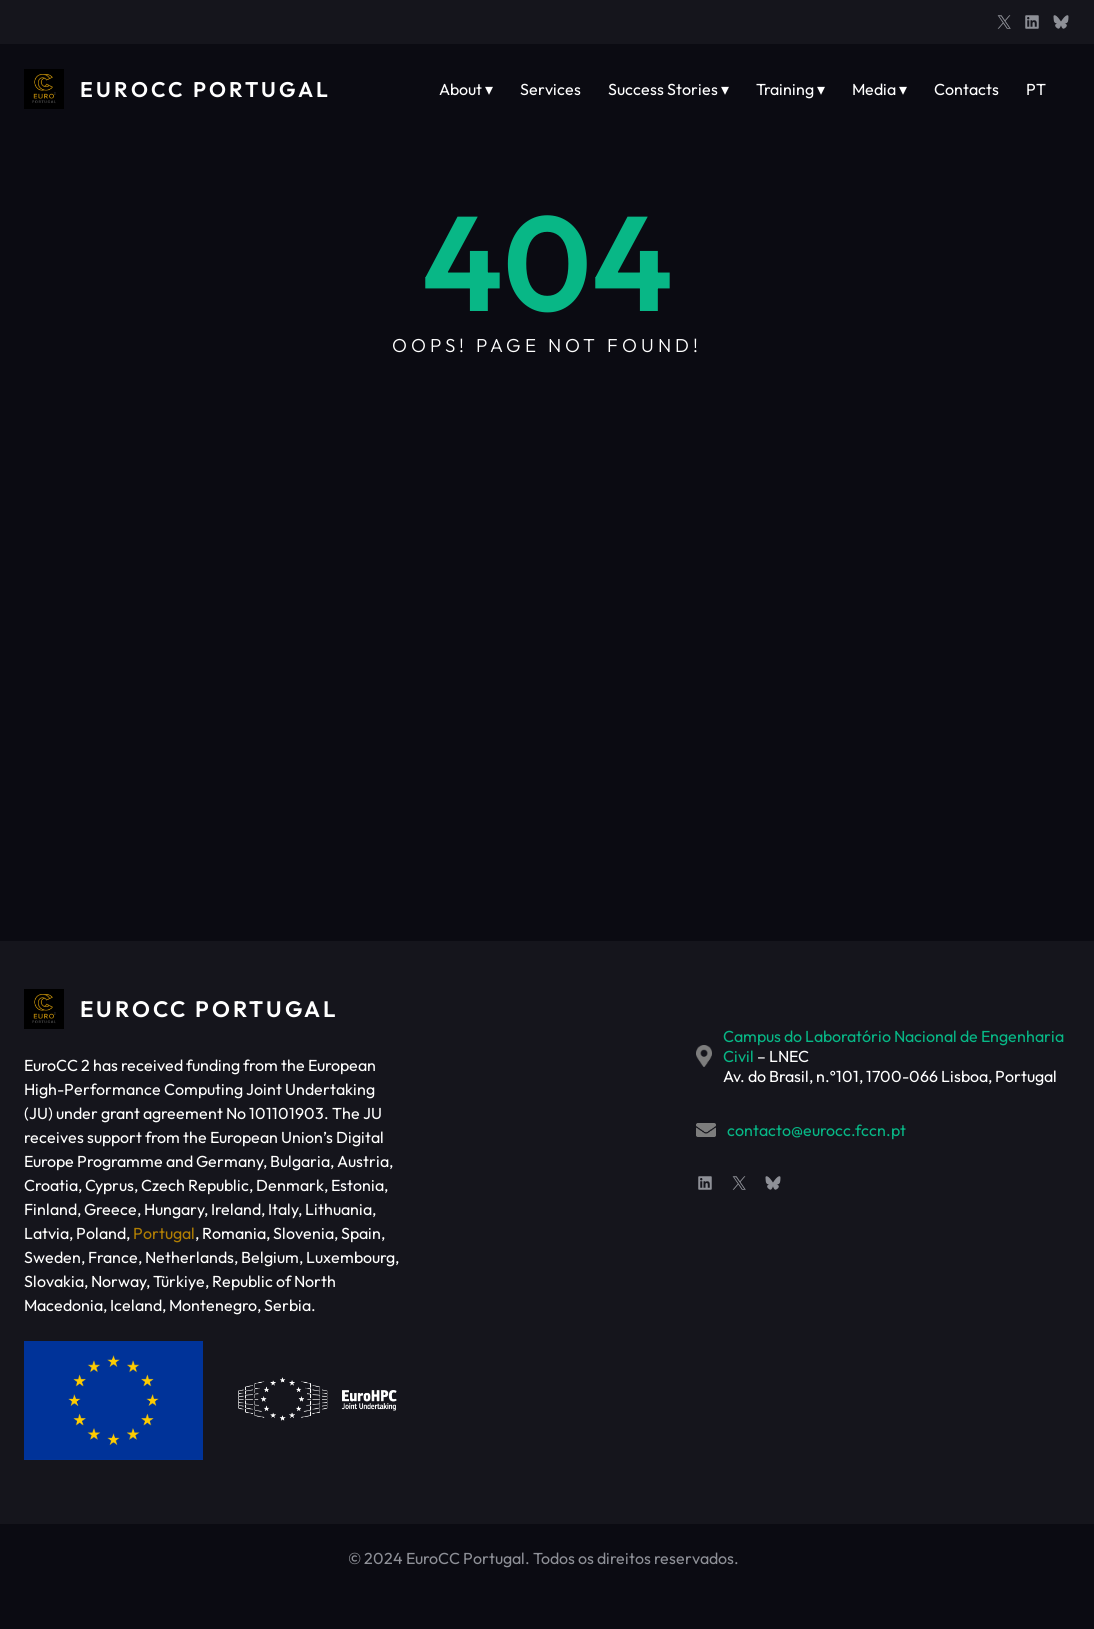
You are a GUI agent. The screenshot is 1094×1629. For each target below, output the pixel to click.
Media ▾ (879, 89)
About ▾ (466, 89)
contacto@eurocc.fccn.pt (691, 1110)
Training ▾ (790, 89)
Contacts (966, 89)
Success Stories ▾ (668, 89)
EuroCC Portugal (209, 89)
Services (550, 89)
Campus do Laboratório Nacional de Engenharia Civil (789, 1036)
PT (1036, 89)
